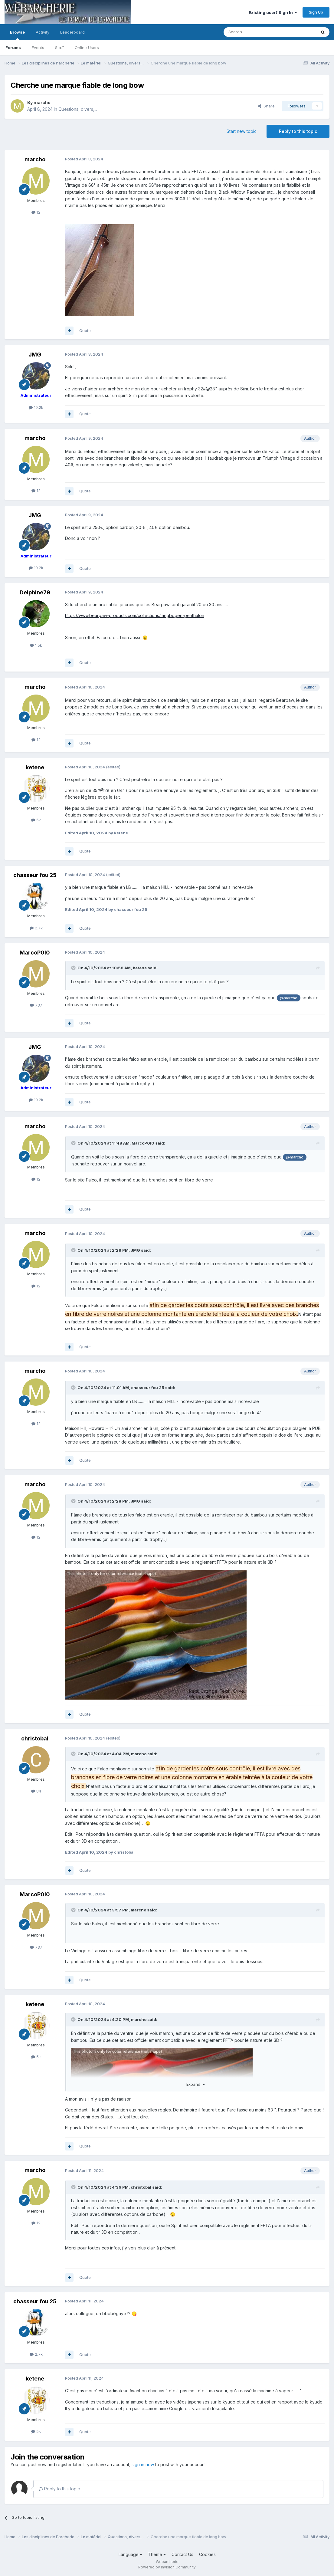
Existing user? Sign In (273, 12)
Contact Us (182, 2554)
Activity (42, 32)
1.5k (36, 645)
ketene (35, 767)
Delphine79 (35, 592)
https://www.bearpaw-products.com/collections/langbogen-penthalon (134, 615)
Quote (85, 330)
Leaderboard (72, 32)
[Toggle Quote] (74, 967)
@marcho (288, 998)
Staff (59, 47)
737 (36, 1005)
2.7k (36, 927)
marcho (42, 102)
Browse (17, 35)
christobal (34, 1738)
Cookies (207, 2554)
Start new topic (242, 131)
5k (36, 819)
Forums (13, 47)
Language (130, 2554)
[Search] (254, 32)
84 (36, 1791)
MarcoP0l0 (35, 952)
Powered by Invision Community (167, 2567)
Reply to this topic (298, 131)
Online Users (87, 47)
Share (266, 106)
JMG (34, 354)
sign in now (143, 2464)
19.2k (36, 407)
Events (38, 47)
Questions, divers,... (77, 109)
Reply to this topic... (61, 2488)
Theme (157, 2554)
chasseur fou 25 (35, 875)
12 (36, 212)
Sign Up (316, 12)
